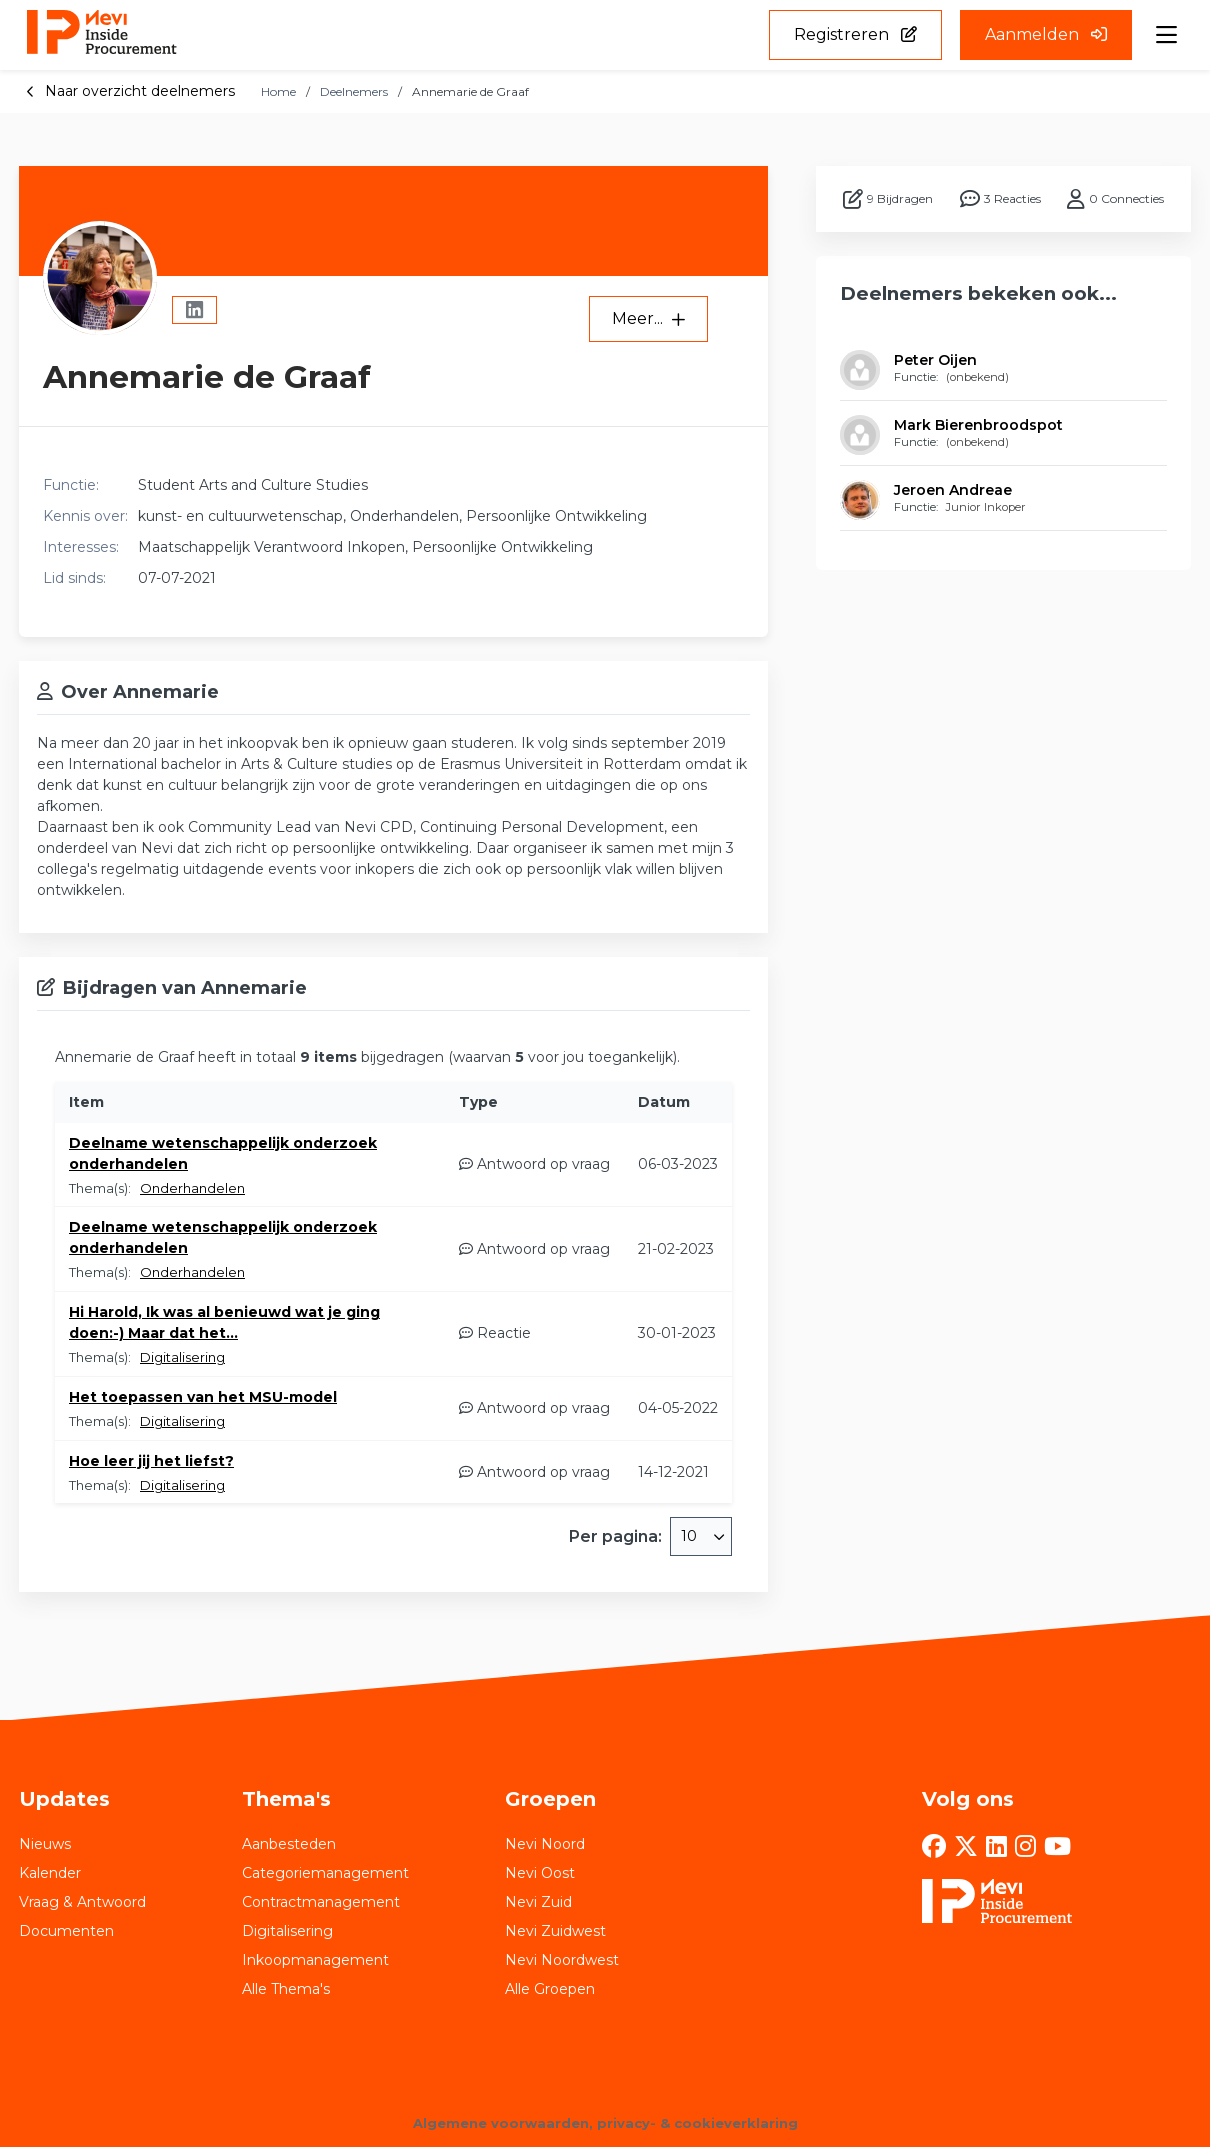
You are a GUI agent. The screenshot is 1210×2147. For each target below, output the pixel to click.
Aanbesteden (289, 1844)
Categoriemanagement (325, 1873)
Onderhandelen (192, 1188)
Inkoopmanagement (315, 1960)
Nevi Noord (545, 1844)
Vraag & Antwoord (82, 1902)
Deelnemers (354, 91)
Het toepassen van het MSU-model (203, 1397)
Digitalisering (182, 1357)
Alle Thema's (286, 1989)
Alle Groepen (550, 1989)
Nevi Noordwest (562, 1960)
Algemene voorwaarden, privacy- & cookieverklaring (605, 2123)
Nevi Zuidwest (555, 1931)
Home (278, 91)
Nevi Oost (540, 1873)
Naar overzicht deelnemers (130, 91)
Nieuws (45, 1844)
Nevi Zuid (538, 1902)
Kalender (50, 1873)
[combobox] (701, 1536)
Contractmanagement (321, 1902)
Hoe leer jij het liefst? (151, 1461)
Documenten (66, 1931)
